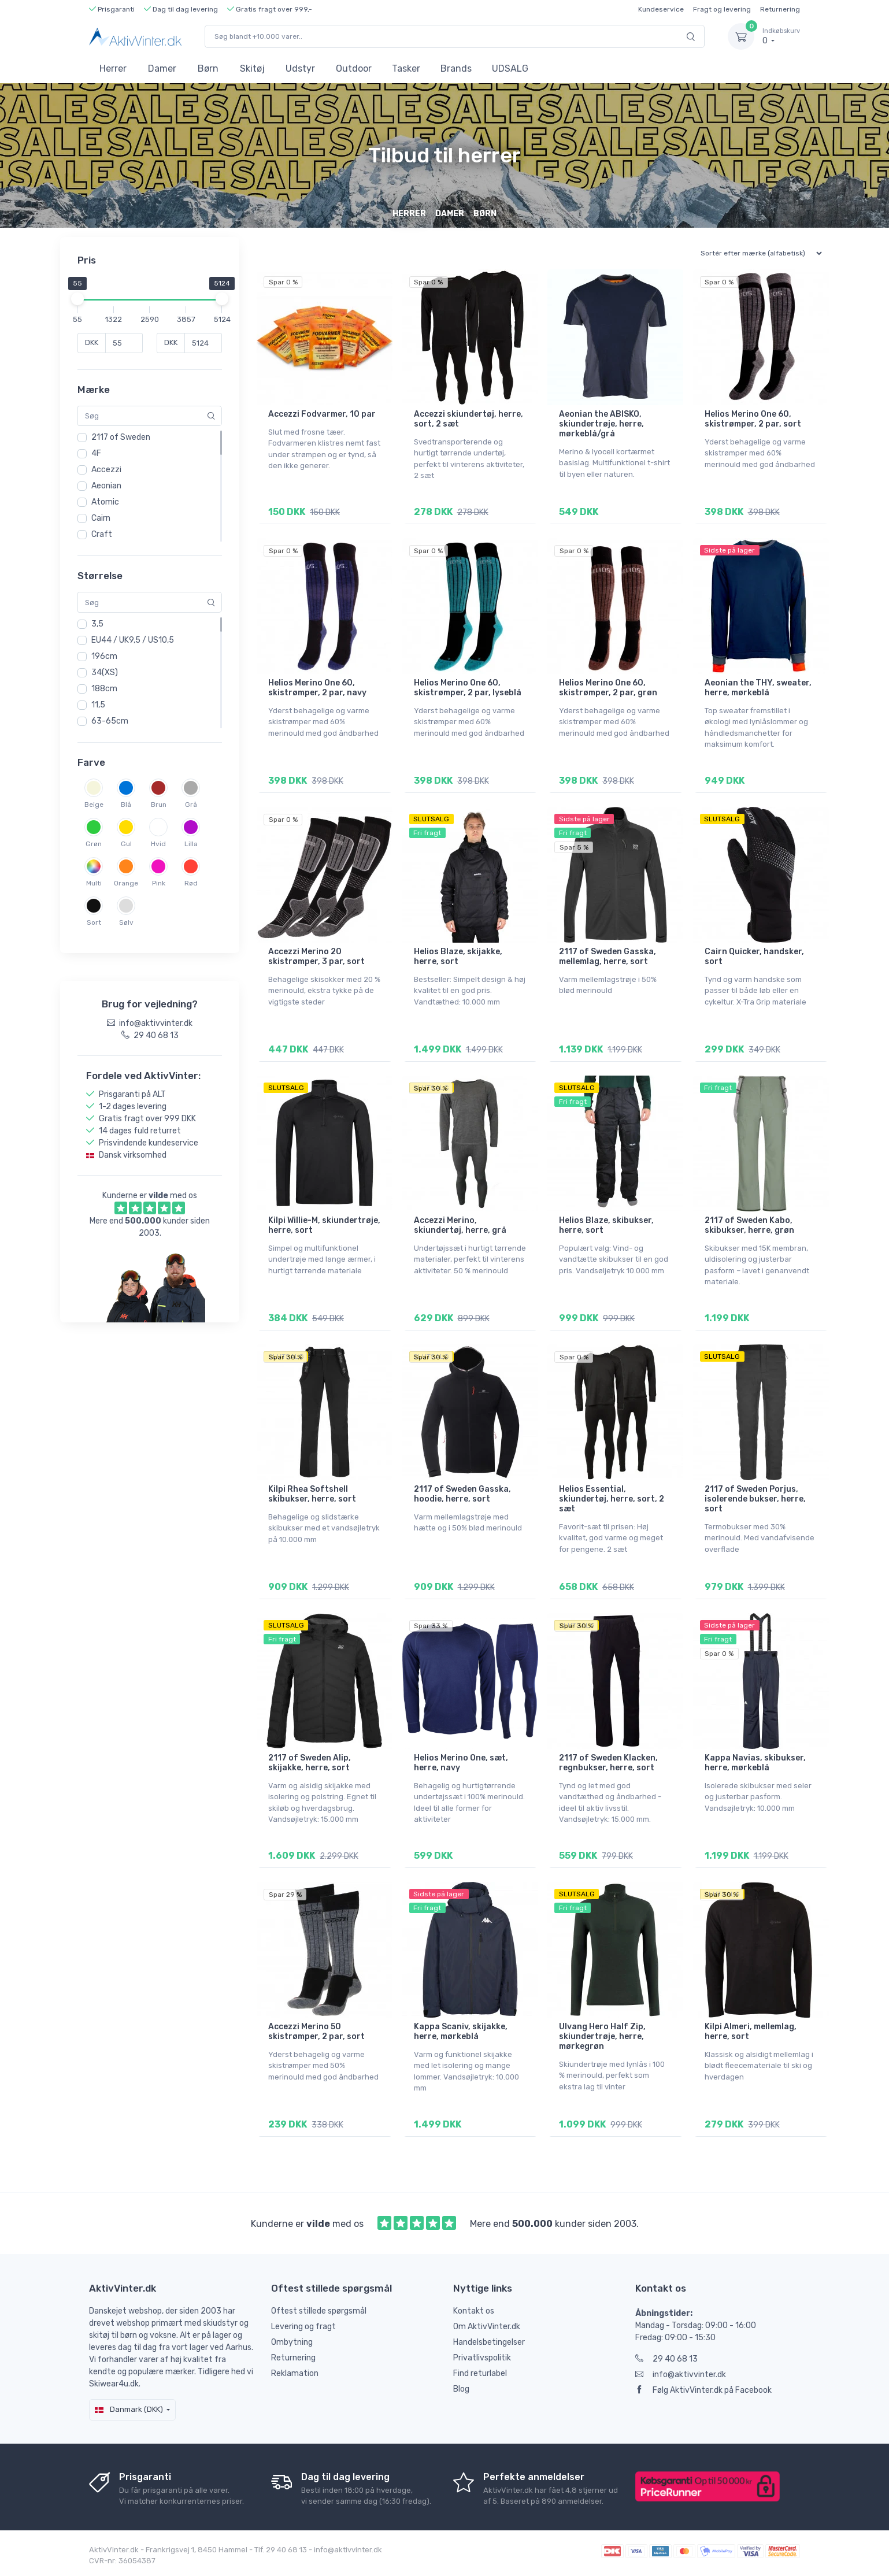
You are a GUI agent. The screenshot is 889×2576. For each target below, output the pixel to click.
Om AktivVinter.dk (486, 2327)
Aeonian (106, 486)
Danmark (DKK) (129, 2409)
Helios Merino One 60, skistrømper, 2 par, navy (317, 688)
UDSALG (510, 68)
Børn (208, 68)
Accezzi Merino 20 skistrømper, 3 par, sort (316, 956)
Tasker (406, 68)
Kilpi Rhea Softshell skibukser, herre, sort (312, 1494)
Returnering (780, 9)
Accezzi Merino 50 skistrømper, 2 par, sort (316, 2031)
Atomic (105, 502)
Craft (101, 534)
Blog (461, 2389)
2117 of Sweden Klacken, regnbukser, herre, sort (608, 1763)
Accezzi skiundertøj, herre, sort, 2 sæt (468, 419)
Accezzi (106, 470)
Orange (126, 883)
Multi (94, 883)
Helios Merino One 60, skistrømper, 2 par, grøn (608, 688)
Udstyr (300, 68)
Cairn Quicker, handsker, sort (754, 956)
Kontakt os (473, 2311)
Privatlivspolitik (482, 2358)
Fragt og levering (722, 9)
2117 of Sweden (120, 437)
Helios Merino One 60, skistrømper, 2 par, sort (753, 419)
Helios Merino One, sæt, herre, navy (461, 1763)
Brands (456, 68)
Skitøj (252, 68)
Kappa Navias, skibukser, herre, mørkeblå (755, 1763)
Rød (191, 883)
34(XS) (104, 672)
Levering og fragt (303, 2327)
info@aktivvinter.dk (680, 2374)
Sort (94, 922)
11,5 (98, 705)
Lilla (191, 844)
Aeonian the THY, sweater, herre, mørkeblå (758, 688)
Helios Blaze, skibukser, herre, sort (606, 1225)
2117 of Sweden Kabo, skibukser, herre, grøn (749, 1225)
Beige (93, 804)
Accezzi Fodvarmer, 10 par (322, 414)
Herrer (113, 68)
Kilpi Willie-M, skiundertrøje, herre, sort (324, 1225)
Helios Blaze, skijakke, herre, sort (458, 956)
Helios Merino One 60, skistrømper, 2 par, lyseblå (467, 688)
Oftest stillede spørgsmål (318, 2311)
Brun (158, 804)
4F (96, 453)
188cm (104, 689)
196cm (104, 656)
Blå (126, 804)
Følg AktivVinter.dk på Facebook (703, 2390)
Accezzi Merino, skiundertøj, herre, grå (460, 1225)
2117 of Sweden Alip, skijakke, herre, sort (309, 1763)
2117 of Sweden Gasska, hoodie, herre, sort (462, 1494)
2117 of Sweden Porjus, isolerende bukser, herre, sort (755, 1499)
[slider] (77, 298)
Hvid (158, 844)
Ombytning (292, 2342)
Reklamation (294, 2373)
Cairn (100, 518)
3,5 (97, 624)
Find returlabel (480, 2373)
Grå (191, 804)
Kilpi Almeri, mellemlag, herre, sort (751, 2031)
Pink (158, 883)
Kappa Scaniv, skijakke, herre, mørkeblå (461, 2031)
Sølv (126, 922)
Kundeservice (661, 9)
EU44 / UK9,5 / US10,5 (132, 640)
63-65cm (109, 721)
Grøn (94, 844)
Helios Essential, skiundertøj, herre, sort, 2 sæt (611, 1499)
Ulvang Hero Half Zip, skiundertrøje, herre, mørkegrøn (602, 2036)
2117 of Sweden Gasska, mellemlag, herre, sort (607, 956)
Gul (126, 844)
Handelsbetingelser (489, 2342)
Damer (162, 68)
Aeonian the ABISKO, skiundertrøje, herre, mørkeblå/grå (601, 424)
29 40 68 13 (666, 2359)
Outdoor (354, 68)
